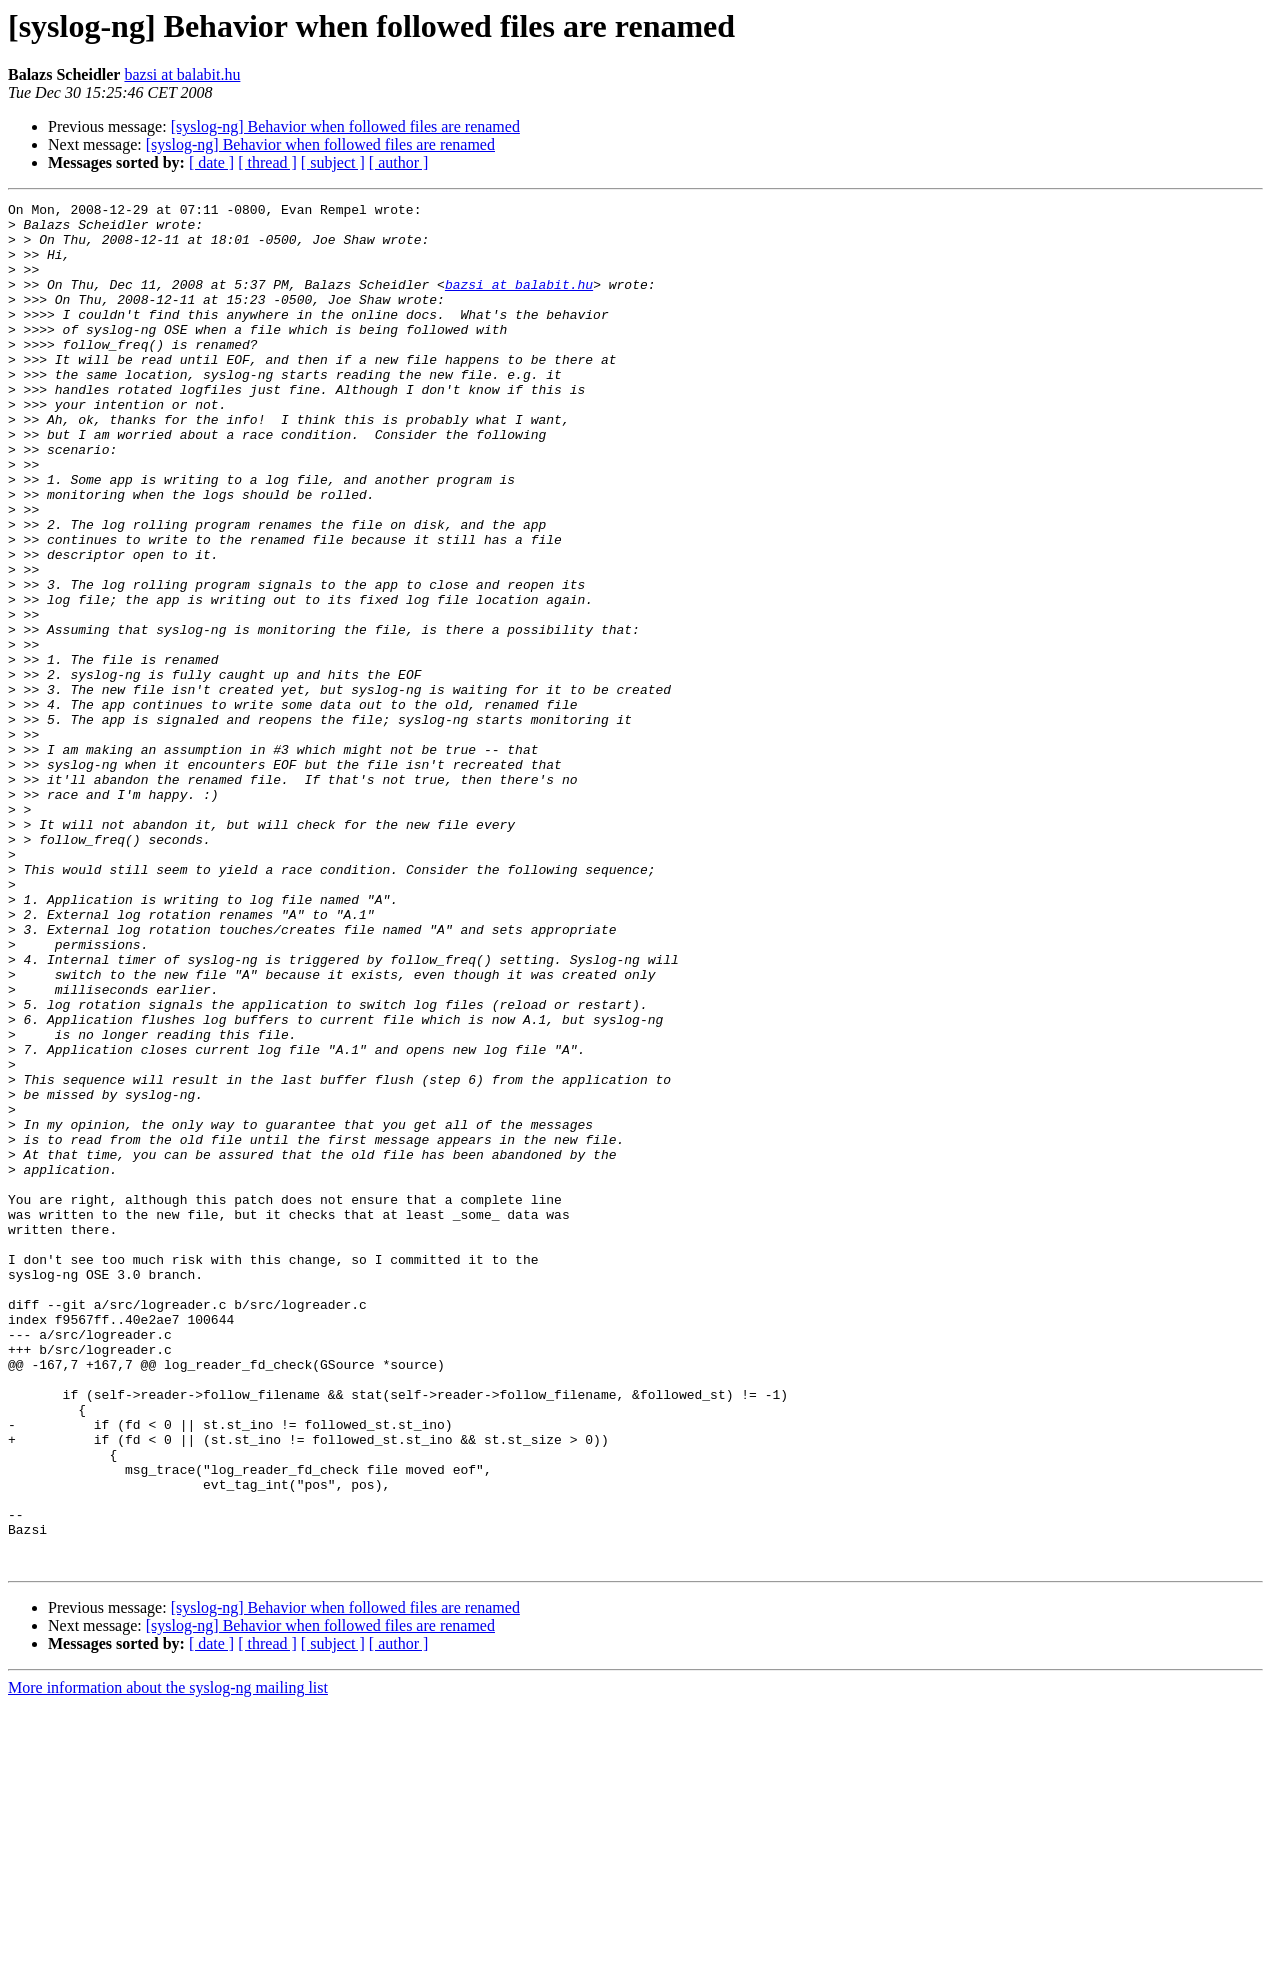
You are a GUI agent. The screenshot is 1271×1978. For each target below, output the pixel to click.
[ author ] (399, 162)
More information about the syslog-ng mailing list (168, 1960)
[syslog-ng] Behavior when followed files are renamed (345, 126)
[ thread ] (267, 162)
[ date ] (211, 162)
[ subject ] (333, 162)
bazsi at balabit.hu (182, 74)
